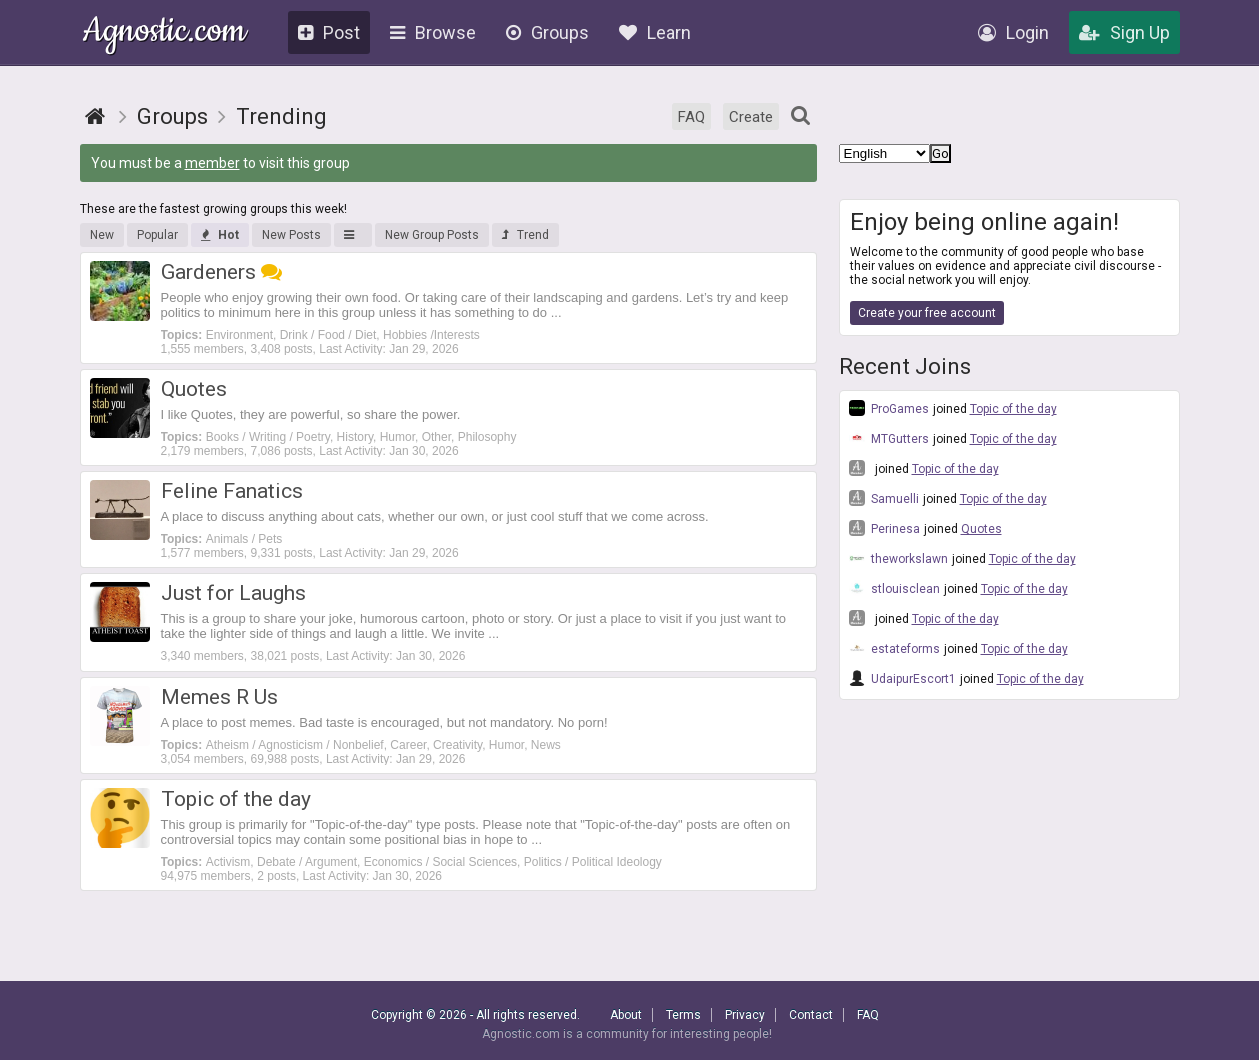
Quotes (981, 529)
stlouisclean (894, 588)
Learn (655, 32)
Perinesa (884, 528)
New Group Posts (432, 235)
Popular (157, 235)
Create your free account (927, 313)
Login (1013, 32)
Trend (525, 235)
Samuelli (884, 498)
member (212, 163)
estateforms (894, 648)
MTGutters (889, 438)
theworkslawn (898, 558)
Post (329, 32)
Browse (433, 32)
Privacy (745, 1015)
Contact (811, 1015)
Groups (547, 32)
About (626, 1015)
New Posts (291, 235)
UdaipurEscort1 (902, 678)
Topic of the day (1013, 409)
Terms (683, 1015)
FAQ (691, 117)
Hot (220, 235)
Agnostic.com (164, 33)
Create (751, 117)
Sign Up (1124, 32)
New (102, 235)
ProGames (889, 408)
